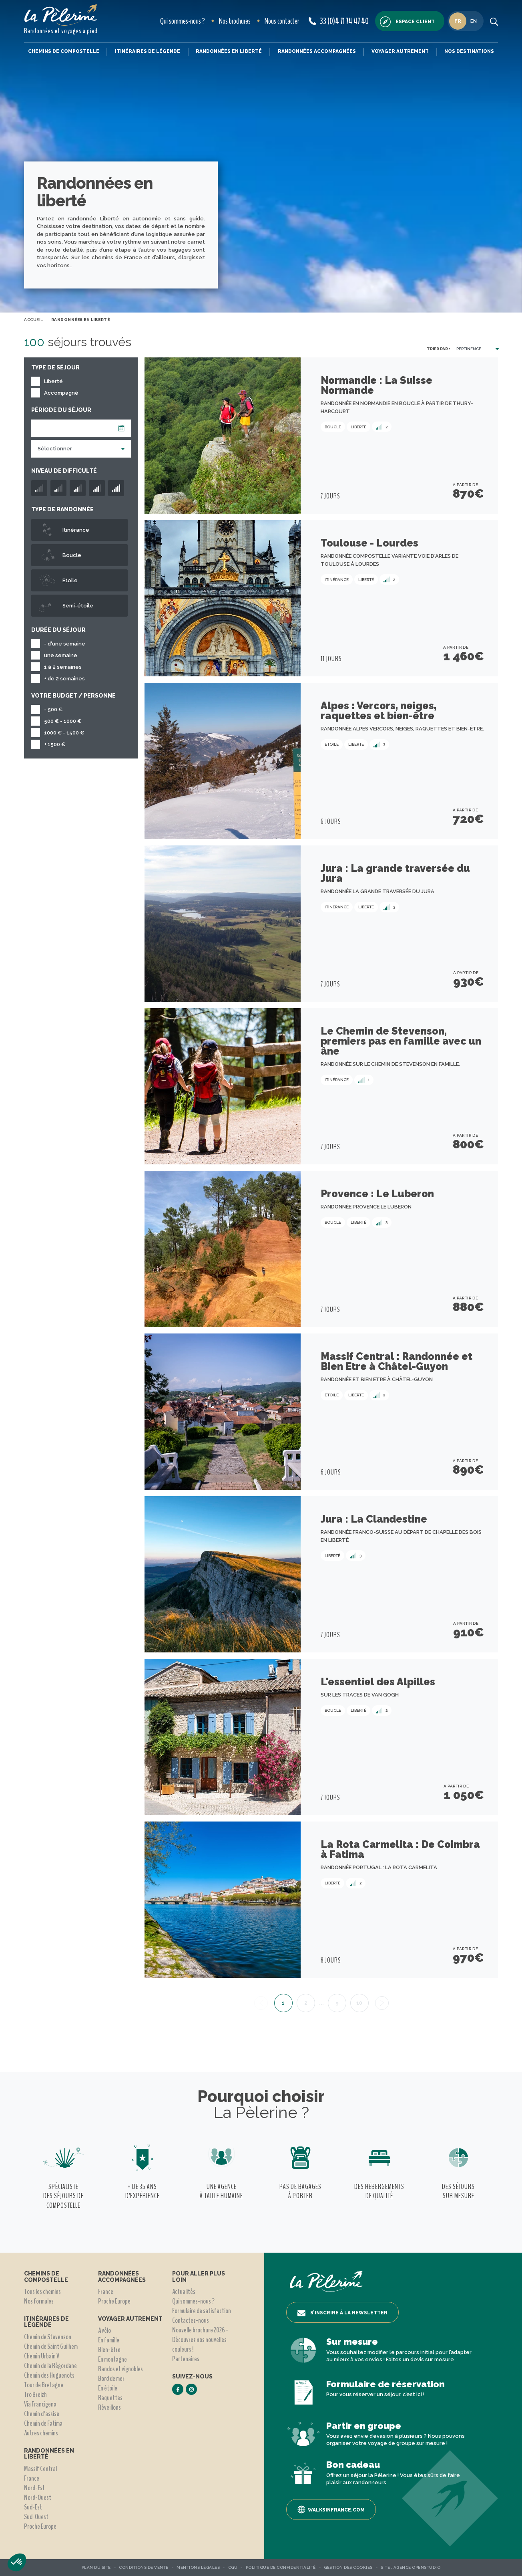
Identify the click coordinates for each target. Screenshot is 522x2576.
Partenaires (185, 2359)
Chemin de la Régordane (50, 2365)
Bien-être (109, 2349)
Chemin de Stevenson (47, 2337)
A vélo (104, 2330)
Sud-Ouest (36, 2517)
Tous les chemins (42, 2291)
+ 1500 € (54, 744)
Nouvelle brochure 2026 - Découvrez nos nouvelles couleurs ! (200, 2339)
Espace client (407, 21)
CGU (233, 2567)
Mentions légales (198, 2567)
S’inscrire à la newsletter (342, 2313)
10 (359, 2003)
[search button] (494, 21)
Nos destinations (469, 51)
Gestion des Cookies (348, 2567)
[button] (16, 2562)
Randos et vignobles (120, 2369)
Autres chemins (41, 2433)
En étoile (107, 2388)
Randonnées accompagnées (317, 51)
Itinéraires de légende (147, 51)
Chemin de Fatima (43, 2423)
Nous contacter (282, 21)
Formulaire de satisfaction (201, 2311)
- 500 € (53, 709)
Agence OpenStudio (417, 2567)
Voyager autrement (400, 51)
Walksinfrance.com (331, 2509)
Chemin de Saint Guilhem (51, 2346)
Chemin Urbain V (41, 2356)
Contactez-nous (190, 2320)
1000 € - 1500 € (64, 733)
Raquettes (110, 2398)
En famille (108, 2340)
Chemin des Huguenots (49, 2375)
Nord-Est (34, 2488)
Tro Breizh (35, 2394)
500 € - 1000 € (62, 721)
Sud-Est (33, 2507)
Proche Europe (40, 2526)
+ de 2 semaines (64, 679)
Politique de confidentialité (281, 2567)
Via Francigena (40, 2404)
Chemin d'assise (41, 2414)
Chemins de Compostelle (63, 51)
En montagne (112, 2359)
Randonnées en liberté (229, 51)
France (31, 2478)
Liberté (53, 381)
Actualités (183, 2291)
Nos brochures (235, 21)
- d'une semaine (64, 644)
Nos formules (39, 2301)
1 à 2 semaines (63, 667)
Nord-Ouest (37, 2497)
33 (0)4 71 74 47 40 (339, 21)
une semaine (60, 655)
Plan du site (96, 2567)
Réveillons (109, 2407)
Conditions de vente (144, 2567)
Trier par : (438, 349)
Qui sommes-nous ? (182, 21)
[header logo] (61, 15)
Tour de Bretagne (43, 2385)
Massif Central (40, 2468)
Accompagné (61, 393)
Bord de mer (111, 2378)
